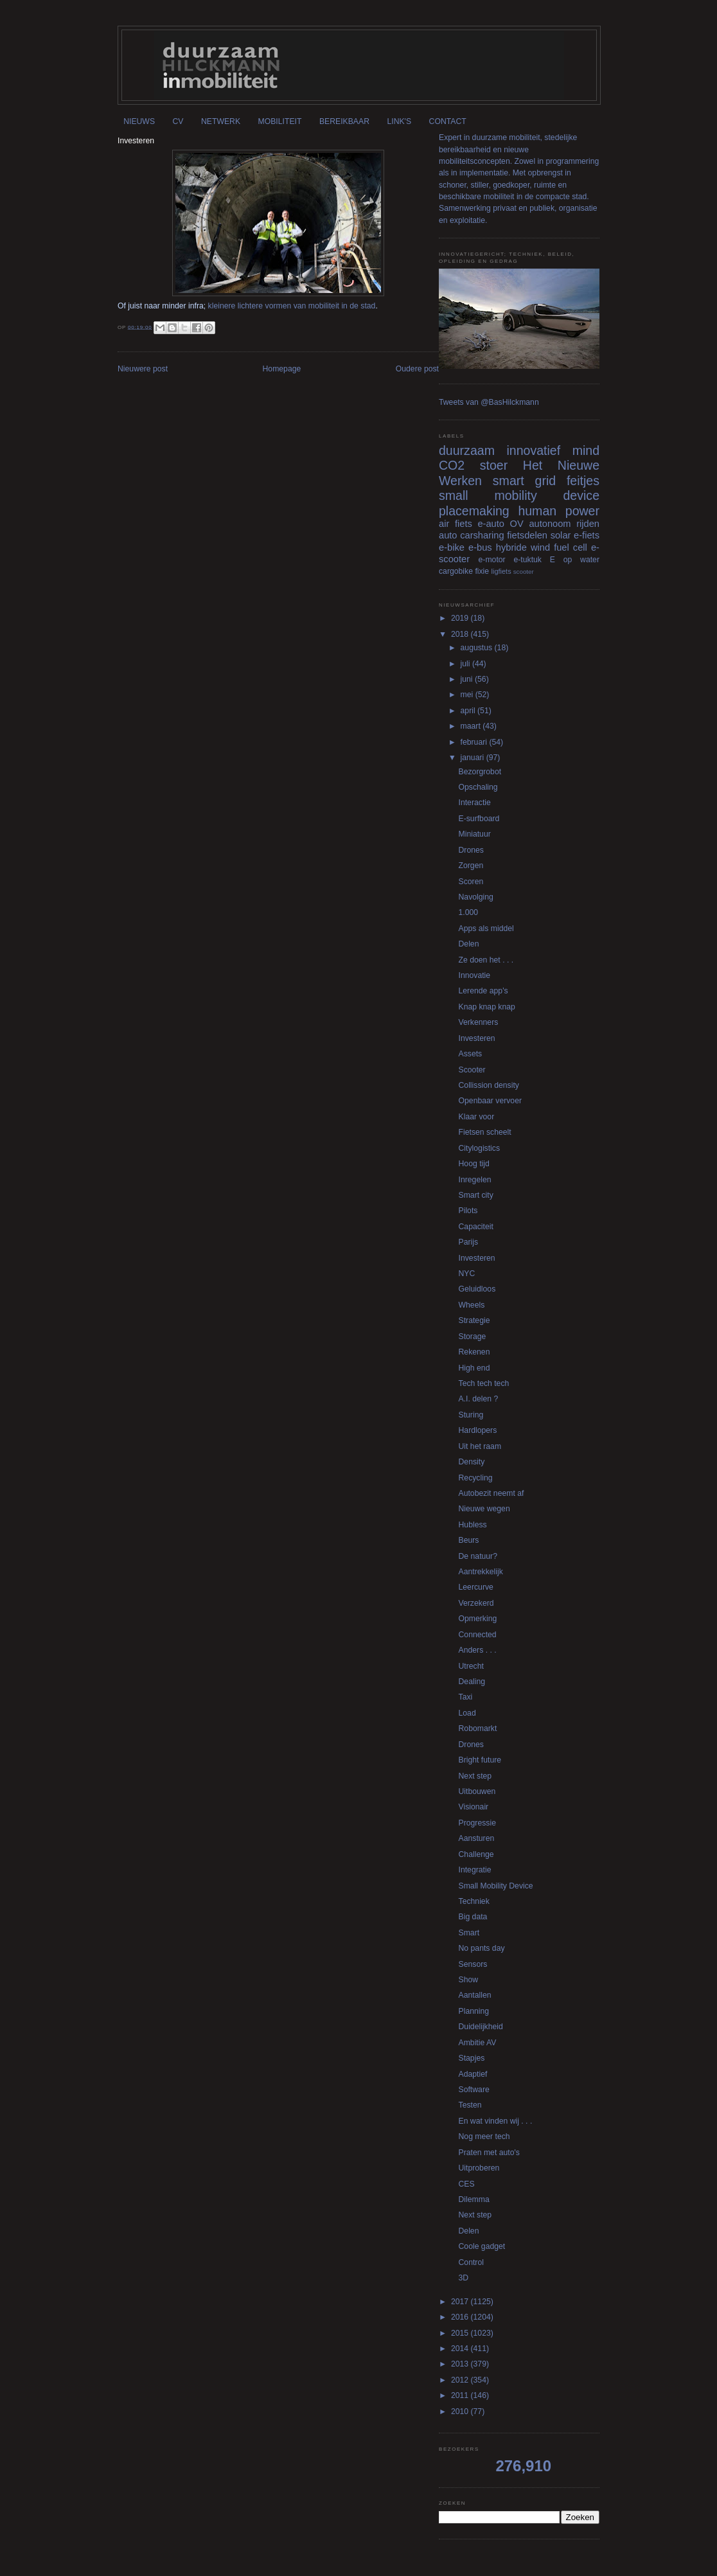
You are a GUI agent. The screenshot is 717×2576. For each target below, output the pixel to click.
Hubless (473, 1524)
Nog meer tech (484, 2136)
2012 (461, 2380)
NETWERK (220, 121)
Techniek (474, 1901)
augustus (478, 647)
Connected (478, 1634)
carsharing (482, 535)
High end (474, 1368)
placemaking (474, 511)
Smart (469, 1932)
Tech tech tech (484, 1383)
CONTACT (447, 121)
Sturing (471, 1414)
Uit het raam (480, 1446)
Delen (469, 943)
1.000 (469, 912)
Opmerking (478, 1618)
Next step (475, 1776)
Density (472, 1461)
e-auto (490, 524)
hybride (511, 547)
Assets (470, 1053)
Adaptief (473, 2074)
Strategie (474, 1320)
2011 (461, 2395)
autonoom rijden (564, 524)
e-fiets (586, 535)
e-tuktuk (527, 559)
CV (178, 121)
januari (473, 757)
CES (467, 2184)
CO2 (452, 465)
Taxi (466, 1696)
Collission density (489, 1085)
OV (517, 524)
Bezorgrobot (480, 771)
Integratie (475, 1869)
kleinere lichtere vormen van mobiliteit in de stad (292, 305)
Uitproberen (479, 2167)
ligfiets (501, 571)
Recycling (476, 1477)
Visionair (474, 1806)
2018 (461, 634)
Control (471, 2262)
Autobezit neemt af (491, 1493)
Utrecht (471, 1666)
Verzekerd (476, 1603)
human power (558, 511)
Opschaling (478, 787)
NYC (467, 1273)
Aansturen (477, 1838)
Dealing (472, 1681)
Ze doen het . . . (486, 959)
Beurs (469, 1540)
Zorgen (471, 865)
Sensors (473, 1964)
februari (475, 742)
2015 (461, 2333)
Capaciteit (476, 1226)
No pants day (482, 1948)
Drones (471, 850)
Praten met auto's (489, 2152)
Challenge (476, 1854)
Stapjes (472, 2058)
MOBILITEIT (280, 121)
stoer (494, 465)
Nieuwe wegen (484, 1508)
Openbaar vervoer (490, 1100)
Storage (472, 1336)
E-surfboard (479, 818)
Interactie (475, 802)
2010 (461, 2411)
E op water (574, 559)
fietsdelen (527, 535)
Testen (470, 2105)
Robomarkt (478, 1728)
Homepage (282, 368)
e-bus (480, 547)
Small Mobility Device (496, 1885)
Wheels (472, 1305)
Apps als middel (486, 928)
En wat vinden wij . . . (496, 2121)
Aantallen (475, 1995)
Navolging (476, 897)
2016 (461, 2317)
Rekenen (474, 1351)
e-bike (452, 547)
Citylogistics (479, 1148)
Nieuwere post (143, 368)
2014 (461, 2348)
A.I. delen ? (479, 1398)
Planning (474, 2011)
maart (472, 726)
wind (540, 547)
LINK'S (399, 121)
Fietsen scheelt (485, 1132)
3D (464, 2277)
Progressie (477, 1822)
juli (466, 663)
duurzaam (467, 450)
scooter (523, 571)
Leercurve (476, 1587)
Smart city (476, 1195)
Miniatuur (475, 834)
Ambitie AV (478, 2042)
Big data (473, 1916)
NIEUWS (139, 121)
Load (467, 1713)
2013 (461, 2363)
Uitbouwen (477, 1791)
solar (561, 535)
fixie (482, 571)
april (469, 710)
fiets (463, 524)
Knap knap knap (487, 1006)
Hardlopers (478, 1430)
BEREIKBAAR (344, 121)
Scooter (472, 1069)
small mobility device (519, 495)
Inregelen (475, 1179)
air (444, 524)
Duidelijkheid (481, 2026)
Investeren (477, 1038)
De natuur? (478, 1556)
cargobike (456, 571)
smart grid (524, 481)
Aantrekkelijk (481, 1571)
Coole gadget (482, 2246)
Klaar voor (477, 1116)
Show (469, 1979)
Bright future (480, 1759)
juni (468, 679)
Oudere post (417, 368)
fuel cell (570, 547)
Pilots (468, 1210)
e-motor (492, 559)
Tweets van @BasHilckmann (489, 402)
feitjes (583, 481)
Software (474, 2089)
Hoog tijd (474, 1163)
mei (468, 694)
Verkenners (479, 1022)
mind (585, 450)
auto (448, 535)
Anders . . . (478, 1650)
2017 (461, 2301)
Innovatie (475, 975)
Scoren (471, 881)
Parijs (469, 1242)
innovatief (533, 450)
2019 (461, 618)
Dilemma (474, 2199)
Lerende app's (483, 990)
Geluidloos (477, 1288)
